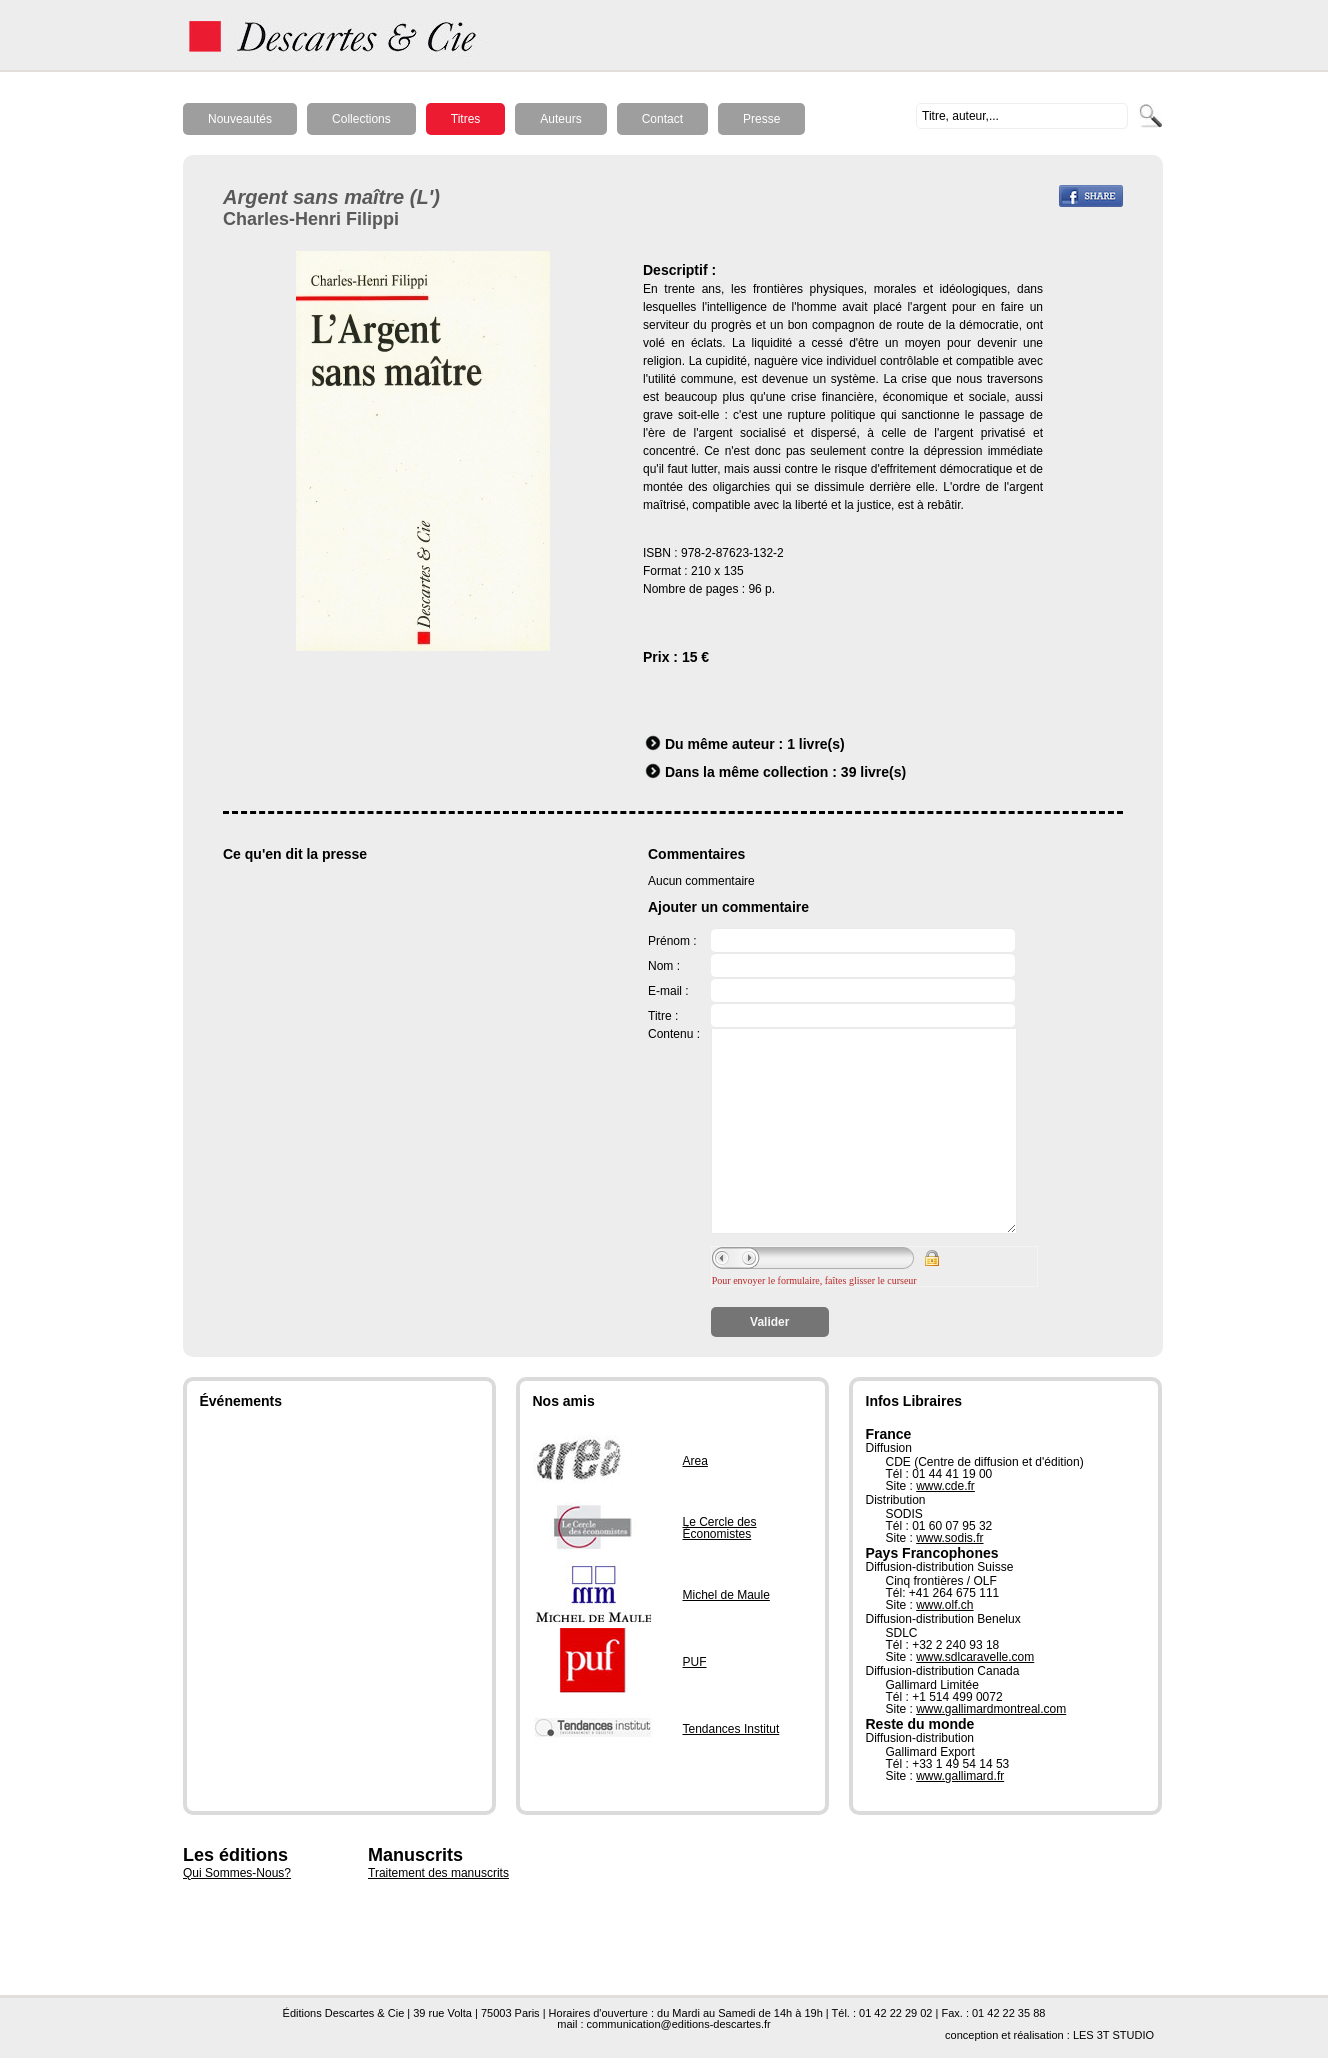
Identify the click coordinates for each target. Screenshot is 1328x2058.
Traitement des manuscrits (438, 1873)
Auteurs (560, 119)
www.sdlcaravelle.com (975, 1657)
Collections (361, 119)
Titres (466, 119)
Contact (662, 119)
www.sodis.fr (949, 1538)
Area (695, 1461)
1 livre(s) (816, 744)
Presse (761, 119)
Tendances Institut (731, 1729)
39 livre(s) (873, 772)
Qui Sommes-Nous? (237, 1873)
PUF (695, 1662)
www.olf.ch (944, 1605)
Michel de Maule (726, 1595)
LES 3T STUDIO (1113, 2035)
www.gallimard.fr (960, 1776)
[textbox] (1022, 116)
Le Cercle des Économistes (720, 1528)
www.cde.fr (945, 1486)
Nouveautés (240, 119)
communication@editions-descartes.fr (679, 2024)
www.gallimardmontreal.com (991, 1709)
